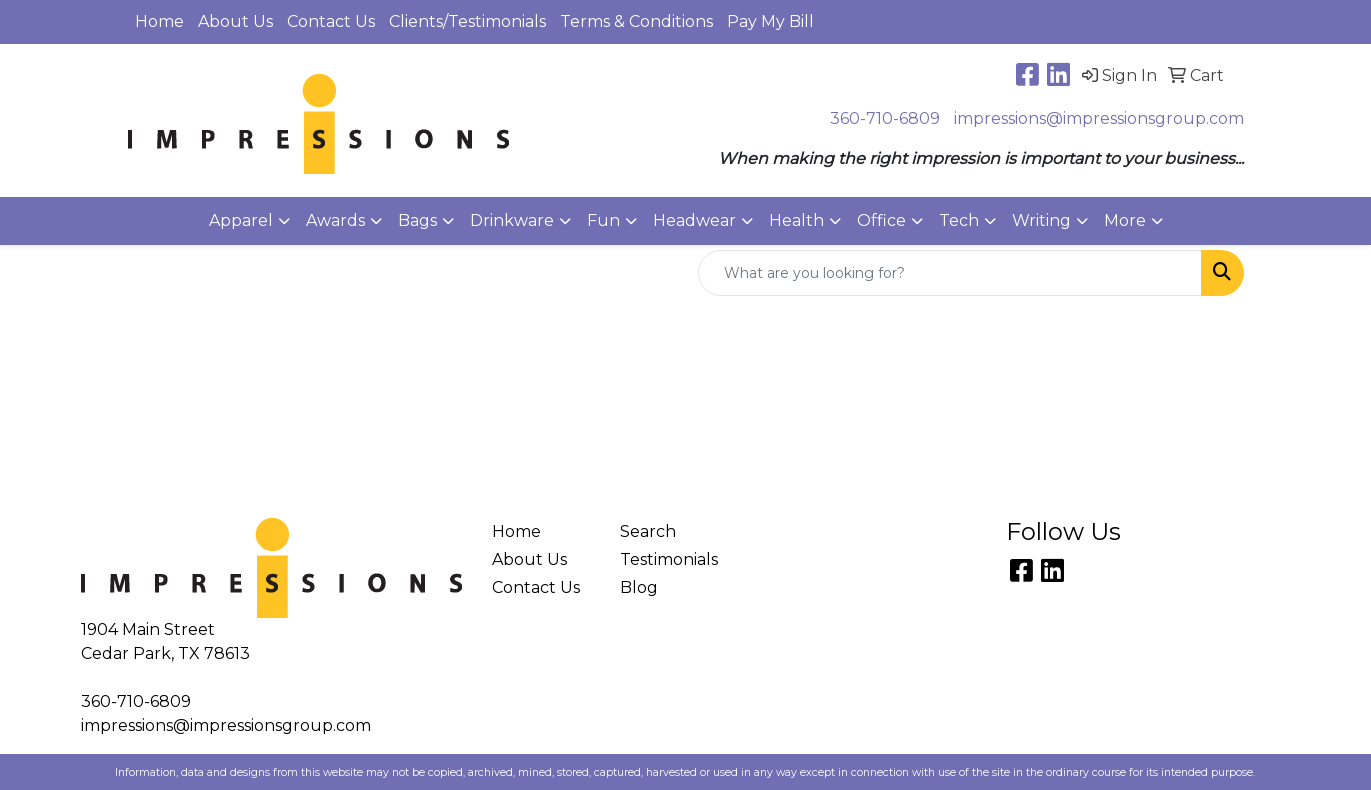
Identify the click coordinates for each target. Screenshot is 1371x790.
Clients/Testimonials (467, 21)
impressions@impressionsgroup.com (1099, 118)
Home (159, 21)
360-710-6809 (885, 118)
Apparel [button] (241, 220)
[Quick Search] (950, 273)
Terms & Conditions (636, 21)
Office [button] (881, 220)
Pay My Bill (770, 21)
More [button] (1125, 220)
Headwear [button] (694, 220)
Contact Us (331, 21)
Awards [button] (335, 220)
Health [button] (796, 220)
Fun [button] (603, 220)
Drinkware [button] (512, 220)
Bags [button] (417, 220)
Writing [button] (1041, 220)
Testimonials (669, 559)
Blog (639, 587)
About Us (235, 21)
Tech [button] (959, 220)
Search (648, 531)
